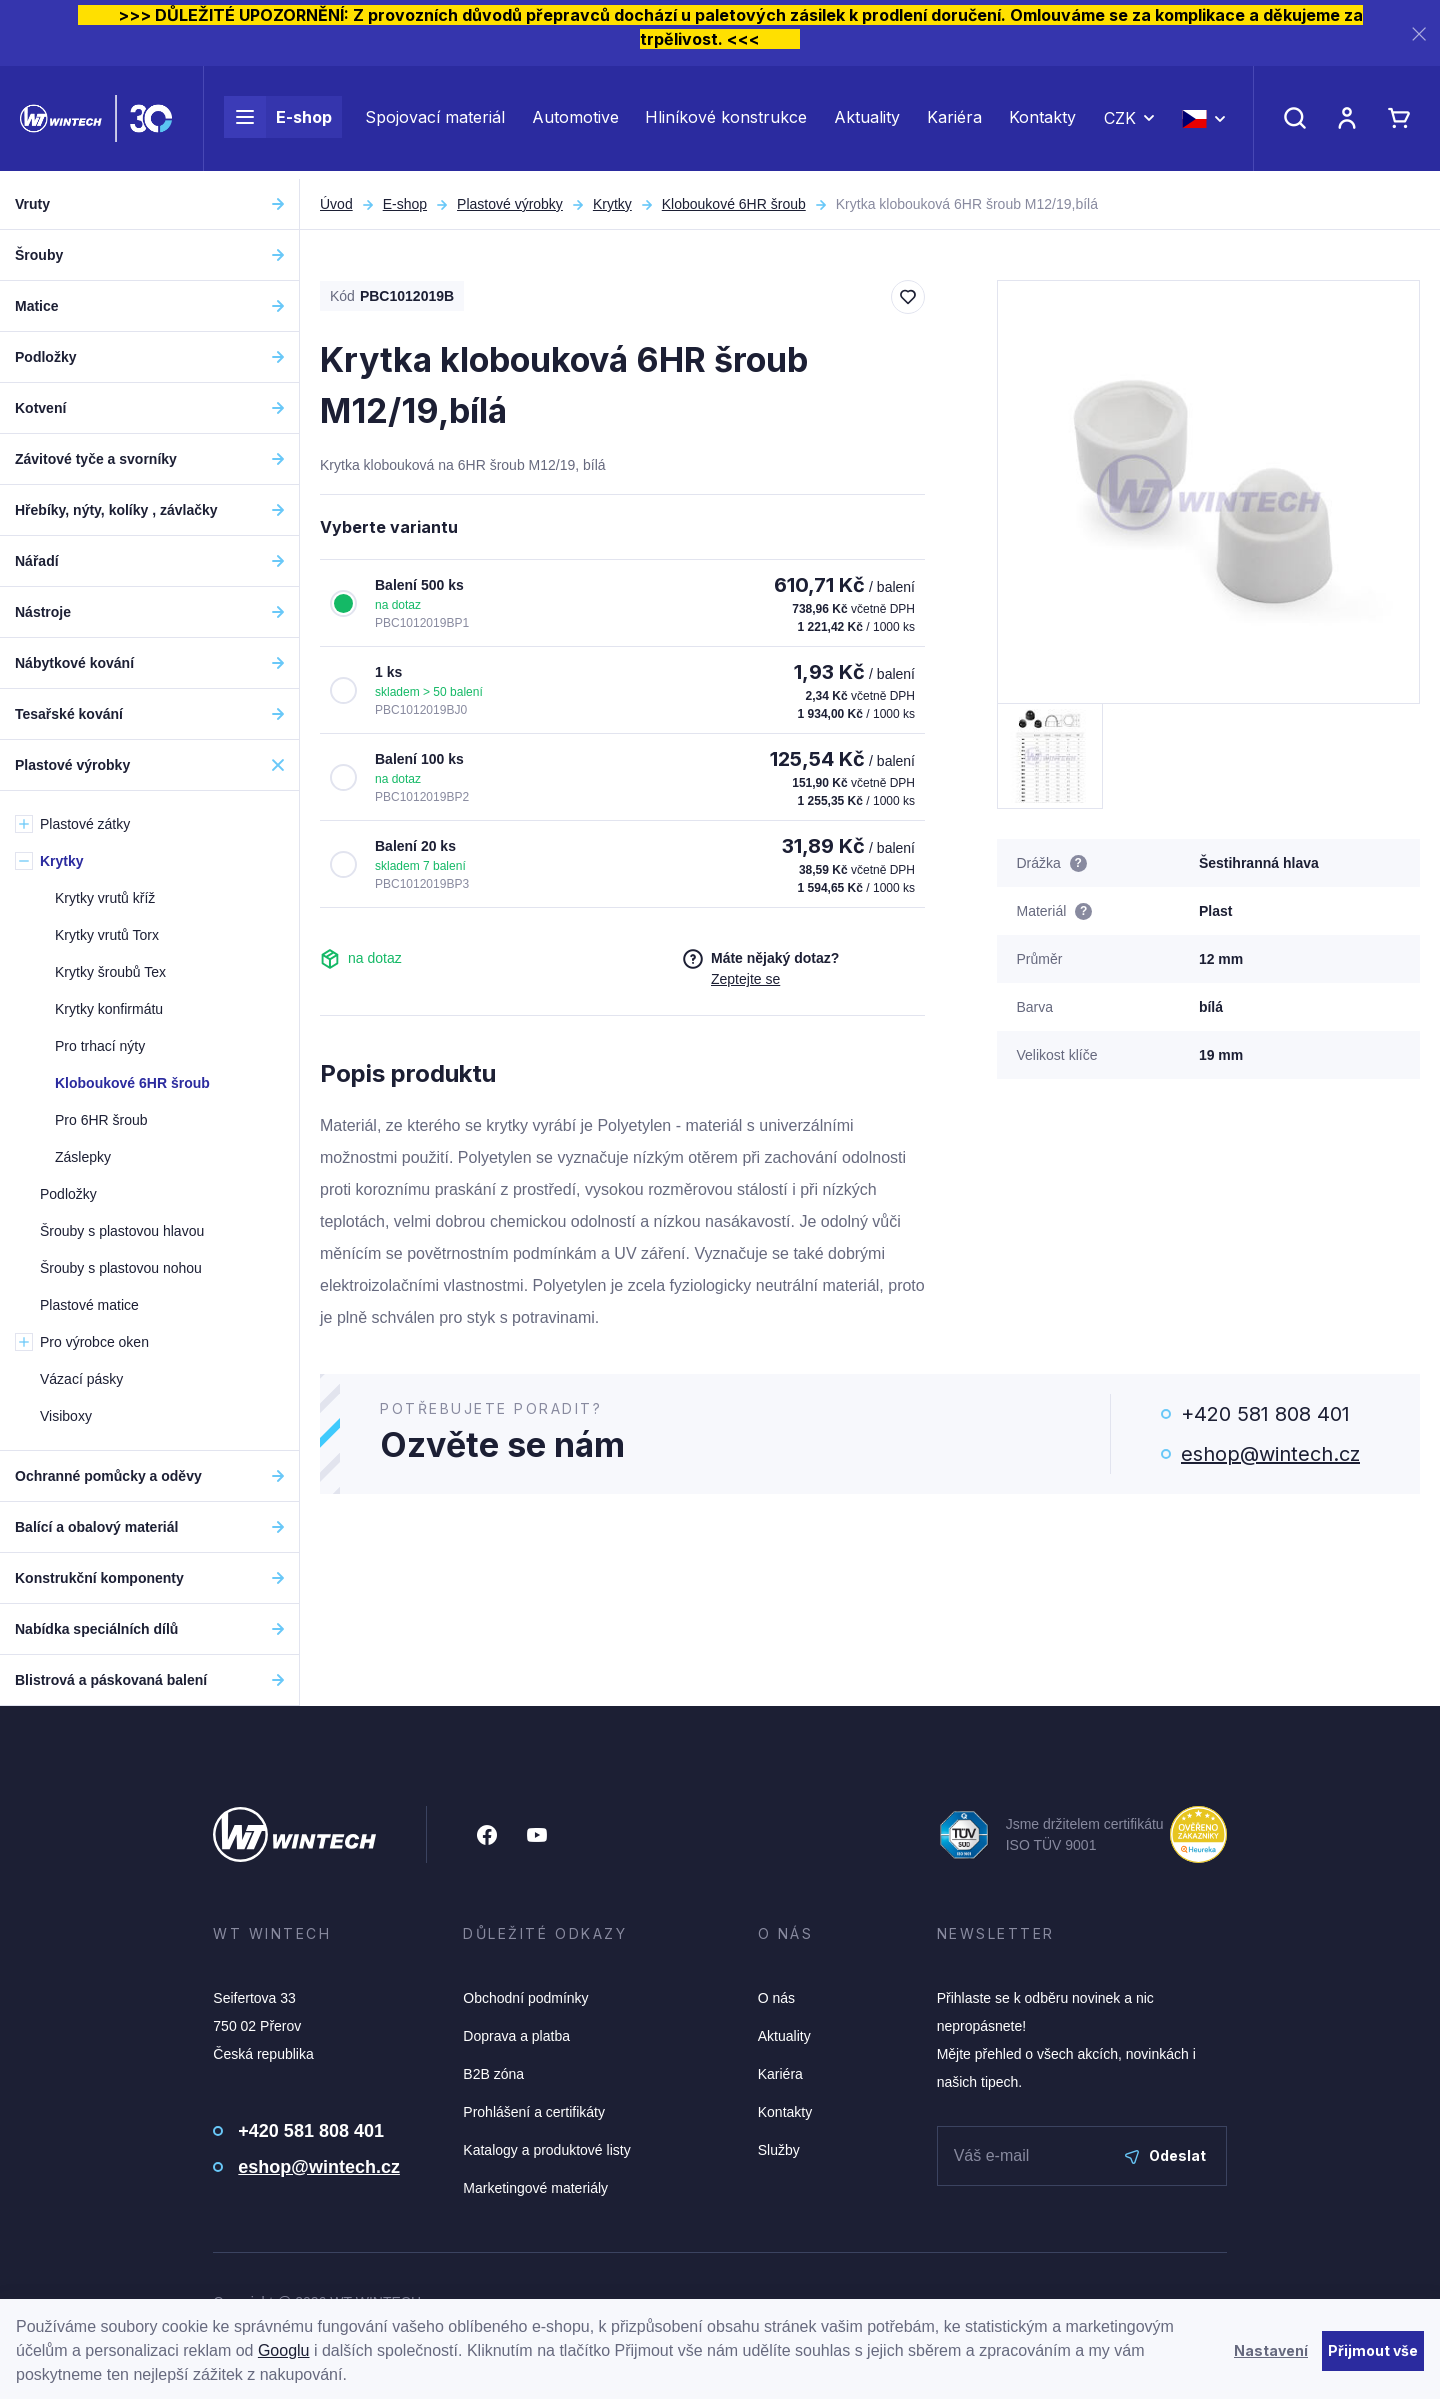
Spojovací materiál (435, 122)
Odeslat (1165, 2155)
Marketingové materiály (535, 2188)
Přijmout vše (1373, 2350)
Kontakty (1042, 122)
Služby (779, 2150)
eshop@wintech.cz (1270, 1454)
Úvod (336, 204)
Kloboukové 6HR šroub (734, 204)
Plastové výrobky (510, 204)
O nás (776, 1998)
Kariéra (954, 122)
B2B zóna (493, 2074)
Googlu (284, 2350)
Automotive (575, 122)
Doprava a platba (516, 2036)
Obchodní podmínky (525, 1998)
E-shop (278, 122)
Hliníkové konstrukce (726, 122)
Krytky (612, 204)
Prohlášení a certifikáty (534, 2112)
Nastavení (1271, 2350)
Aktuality (867, 122)
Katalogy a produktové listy (546, 2150)
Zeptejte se (745, 979)
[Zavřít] (1419, 33)
